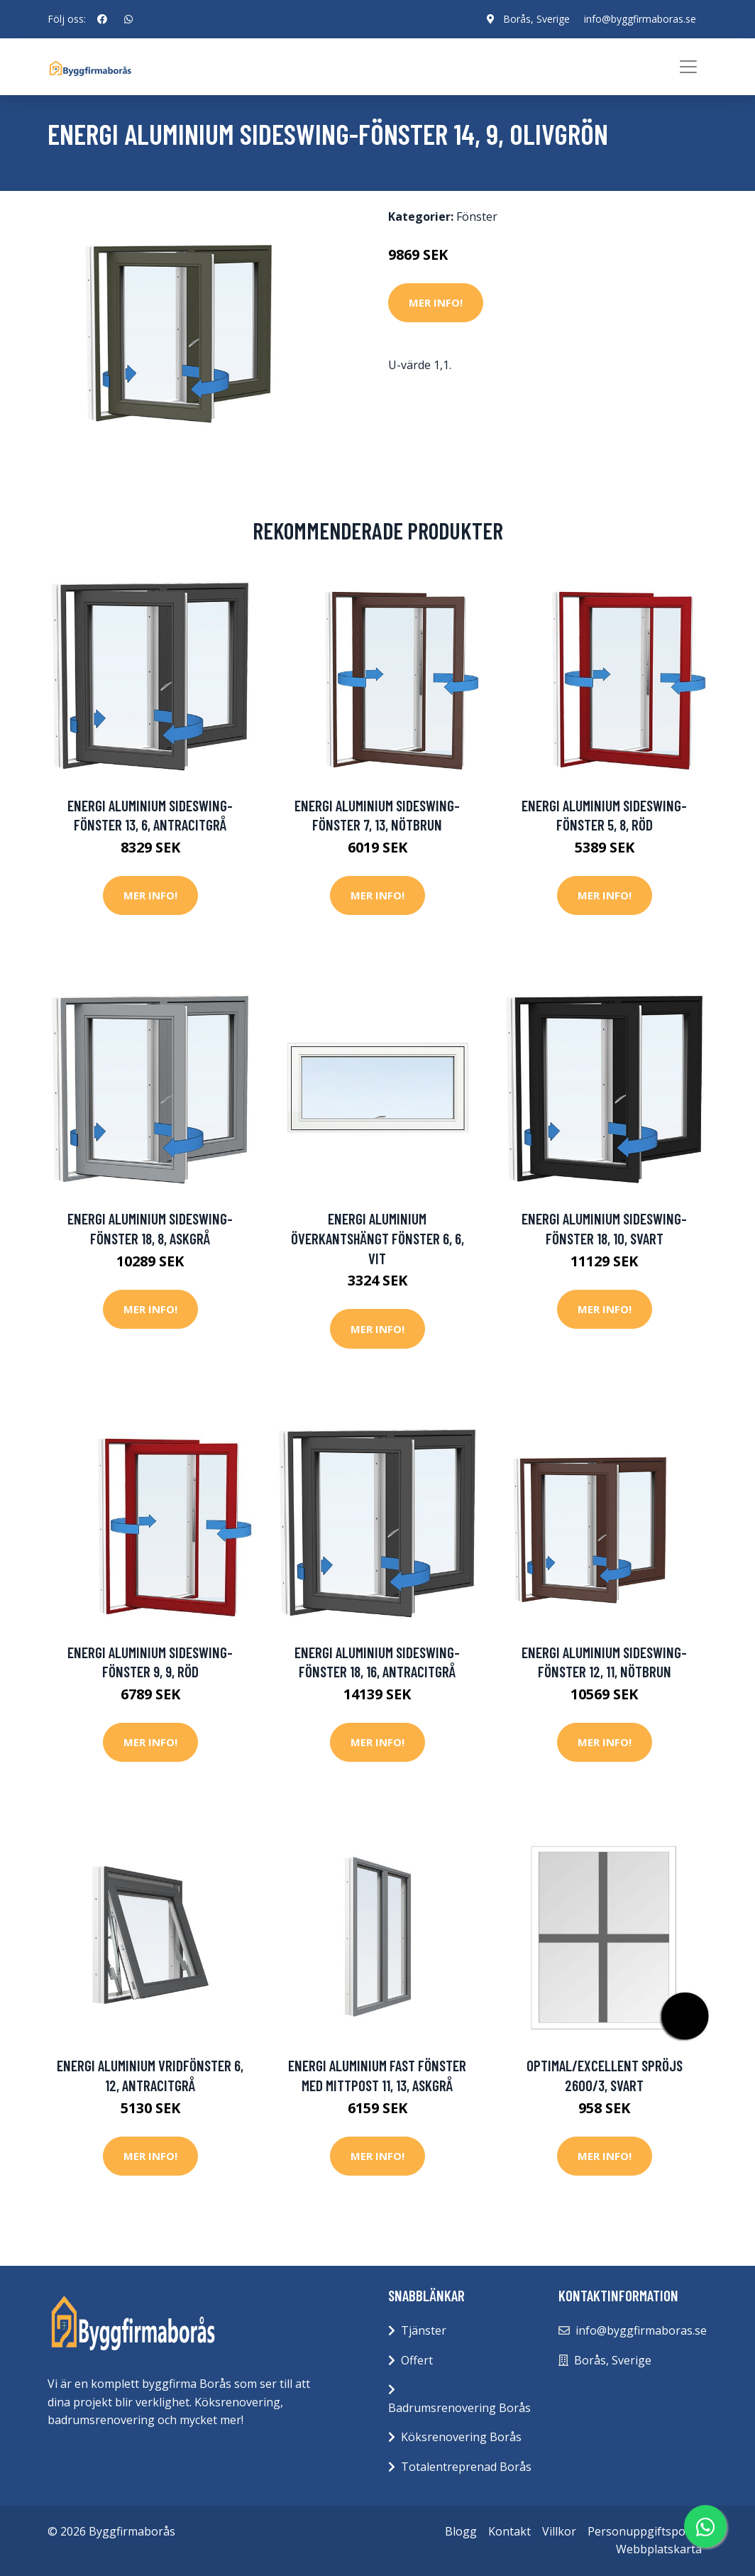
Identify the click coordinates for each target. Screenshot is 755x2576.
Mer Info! (436, 302)
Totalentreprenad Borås (466, 2466)
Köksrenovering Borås (461, 2437)
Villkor (559, 2531)
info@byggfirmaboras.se (640, 19)
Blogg (461, 2531)
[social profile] (102, 19)
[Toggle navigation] (688, 66)
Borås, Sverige (536, 19)
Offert (417, 2360)
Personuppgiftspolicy (645, 2531)
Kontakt (509, 2531)
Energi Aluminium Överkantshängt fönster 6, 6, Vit (377, 1238)
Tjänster (423, 2330)
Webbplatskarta (659, 2549)
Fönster (476, 216)
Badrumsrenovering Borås (459, 2408)
